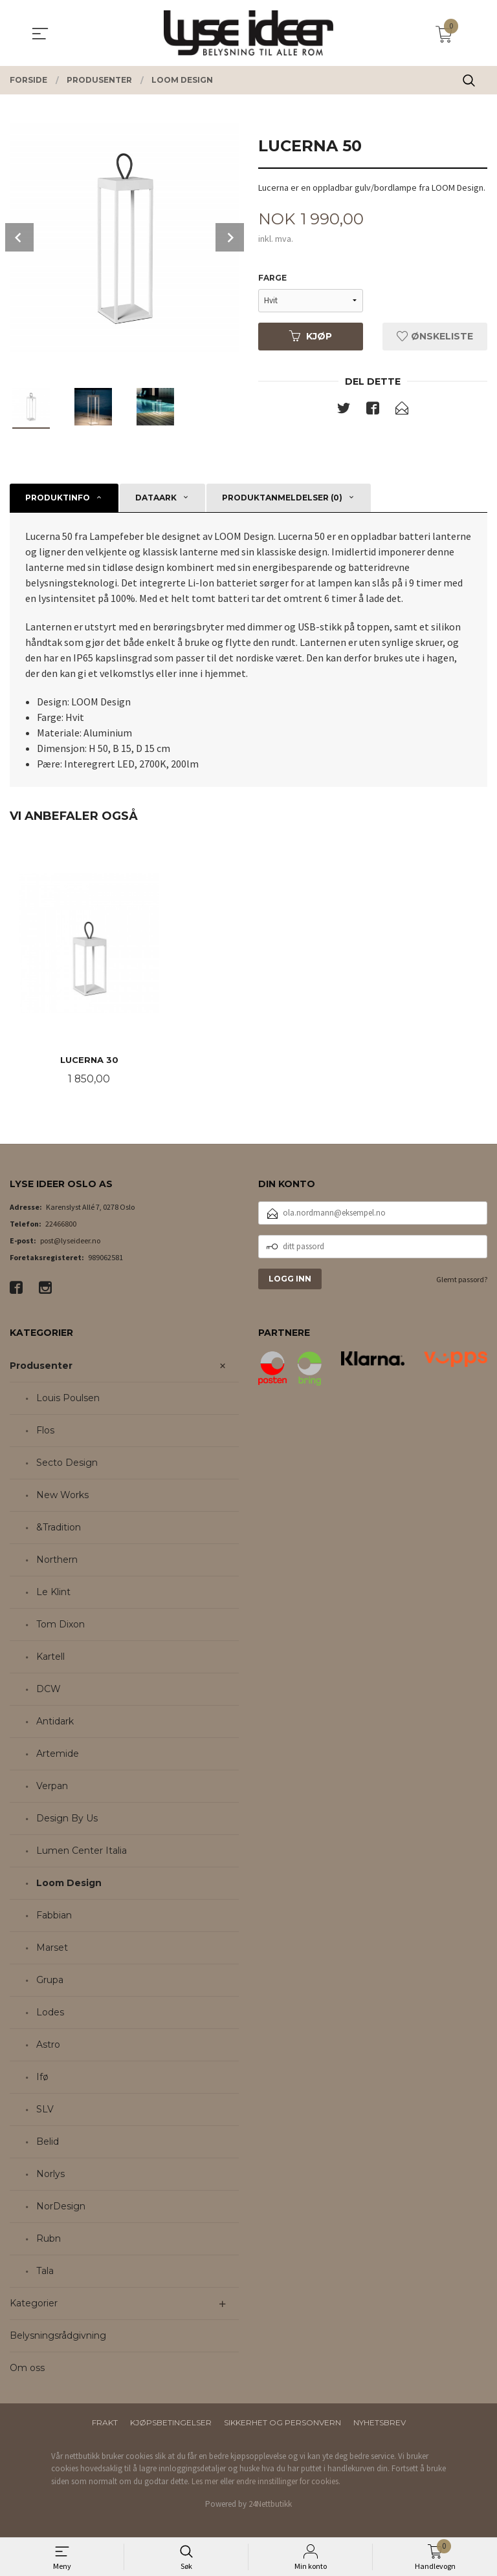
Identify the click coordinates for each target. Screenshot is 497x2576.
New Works (62, 1495)
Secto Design (67, 1463)
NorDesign (60, 2207)
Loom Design (69, 1883)
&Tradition (58, 1528)
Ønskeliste (435, 336)
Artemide (57, 1754)
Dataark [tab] (156, 497)
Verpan (52, 1786)
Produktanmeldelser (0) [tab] (282, 497)
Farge (272, 278)
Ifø (42, 2077)
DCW (48, 1689)
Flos (45, 1431)
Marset (52, 1948)
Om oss (27, 2368)
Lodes (50, 2013)
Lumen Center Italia (81, 1851)
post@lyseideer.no (70, 1241)
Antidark (55, 1722)
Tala (45, 2271)
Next (229, 237)
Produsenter (41, 1366)
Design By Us (67, 1819)
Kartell (50, 1657)
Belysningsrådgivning (58, 2336)
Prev (19, 237)
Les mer (205, 2481)
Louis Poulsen (68, 1398)
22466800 (60, 1224)
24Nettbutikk (270, 2504)
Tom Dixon (60, 1625)
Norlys (50, 2174)
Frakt (105, 2423)
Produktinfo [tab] (57, 497)
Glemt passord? (461, 1280)
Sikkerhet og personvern (282, 2423)
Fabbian (54, 1916)
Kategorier (34, 2304)
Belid (47, 2142)
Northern (57, 1560)
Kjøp (310, 336)
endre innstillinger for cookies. (288, 2481)
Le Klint (53, 1592)
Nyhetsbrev (379, 2423)
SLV (45, 2110)
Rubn (48, 2239)
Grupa (49, 1980)
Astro (48, 2045)
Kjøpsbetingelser (171, 2423)
